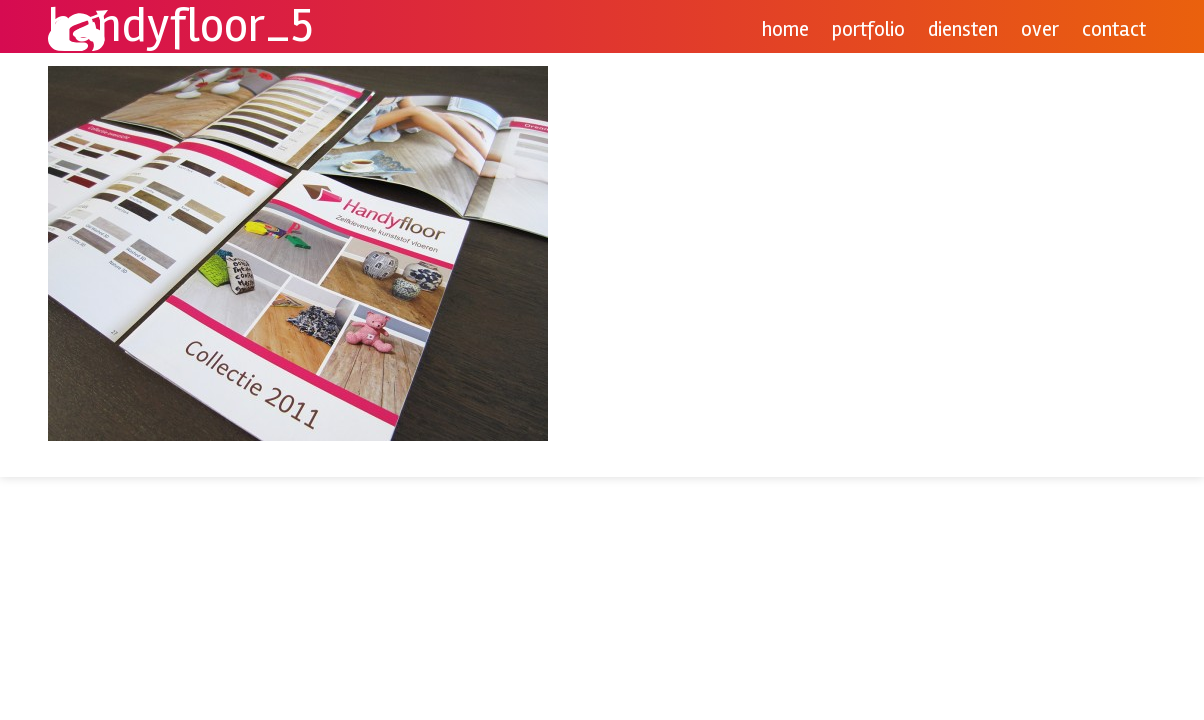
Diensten (963, 30)
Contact (1114, 30)
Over (1040, 30)
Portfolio (868, 30)
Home (785, 30)
